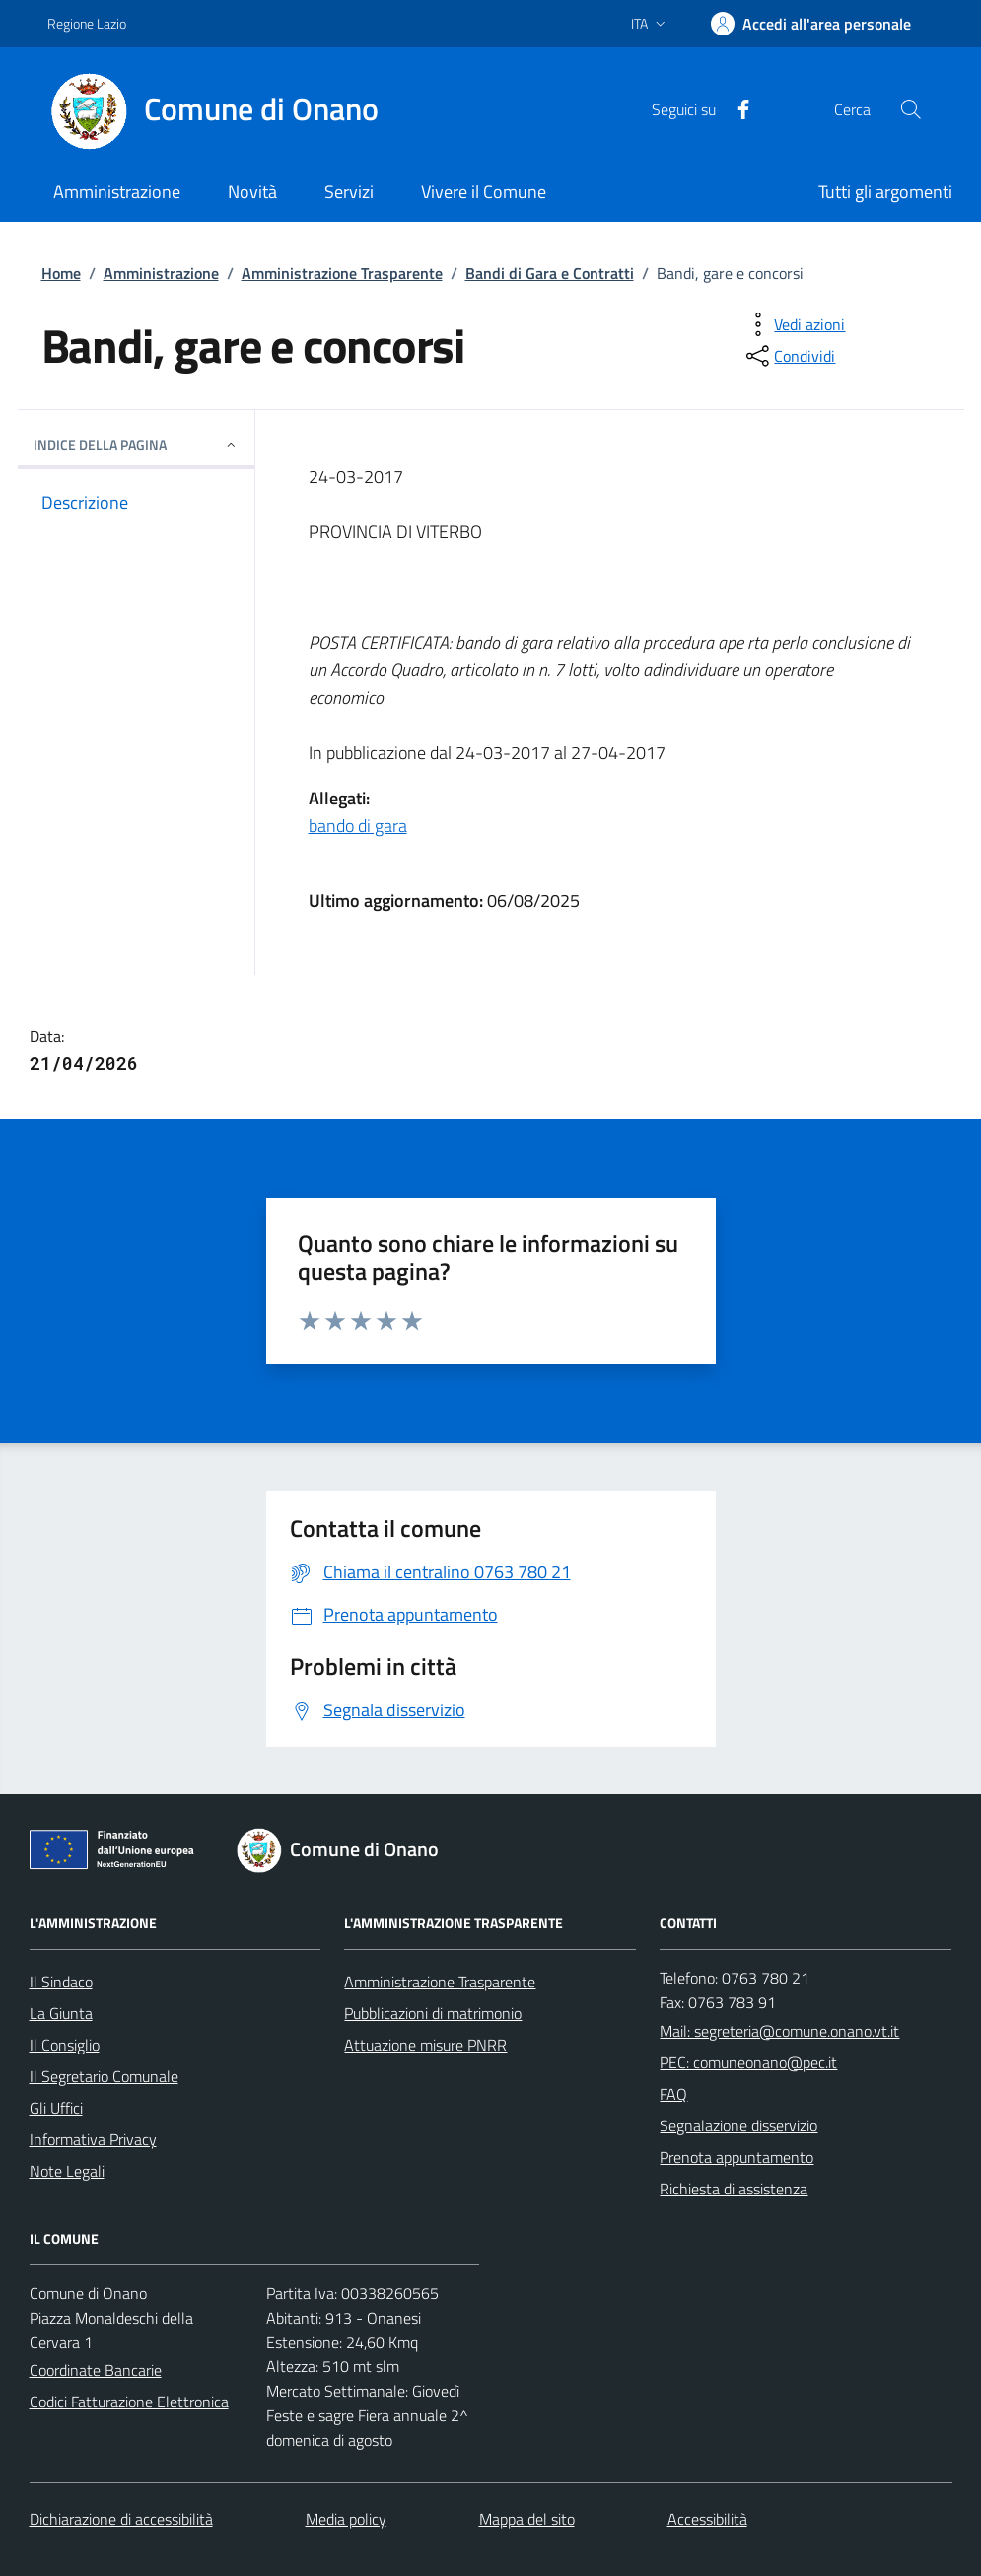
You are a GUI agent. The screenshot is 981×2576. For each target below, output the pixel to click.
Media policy (346, 2519)
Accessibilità (707, 2519)
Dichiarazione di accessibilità (121, 2519)
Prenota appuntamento (736, 2157)
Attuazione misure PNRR (425, 2044)
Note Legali (67, 2171)
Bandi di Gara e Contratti (549, 273)
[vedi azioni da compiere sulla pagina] (793, 324)
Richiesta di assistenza (733, 2188)
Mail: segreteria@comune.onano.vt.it (779, 2031)
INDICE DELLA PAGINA (136, 444)
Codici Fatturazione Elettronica (129, 2401)
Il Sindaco (61, 1981)
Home (61, 273)
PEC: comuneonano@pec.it (748, 2062)
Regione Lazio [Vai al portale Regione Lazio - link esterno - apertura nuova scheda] (86, 23)
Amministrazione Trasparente (342, 273)
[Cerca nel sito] (910, 109)
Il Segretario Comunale (104, 2076)
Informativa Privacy (93, 2139)
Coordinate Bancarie (96, 2370)
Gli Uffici (56, 2108)
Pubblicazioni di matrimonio (433, 2013)
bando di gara (358, 825)
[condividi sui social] (788, 356)
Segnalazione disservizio (738, 2125)
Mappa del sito (527, 2519)
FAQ (673, 2094)
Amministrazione (161, 273)
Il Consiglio (65, 2044)
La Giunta (61, 2013)
